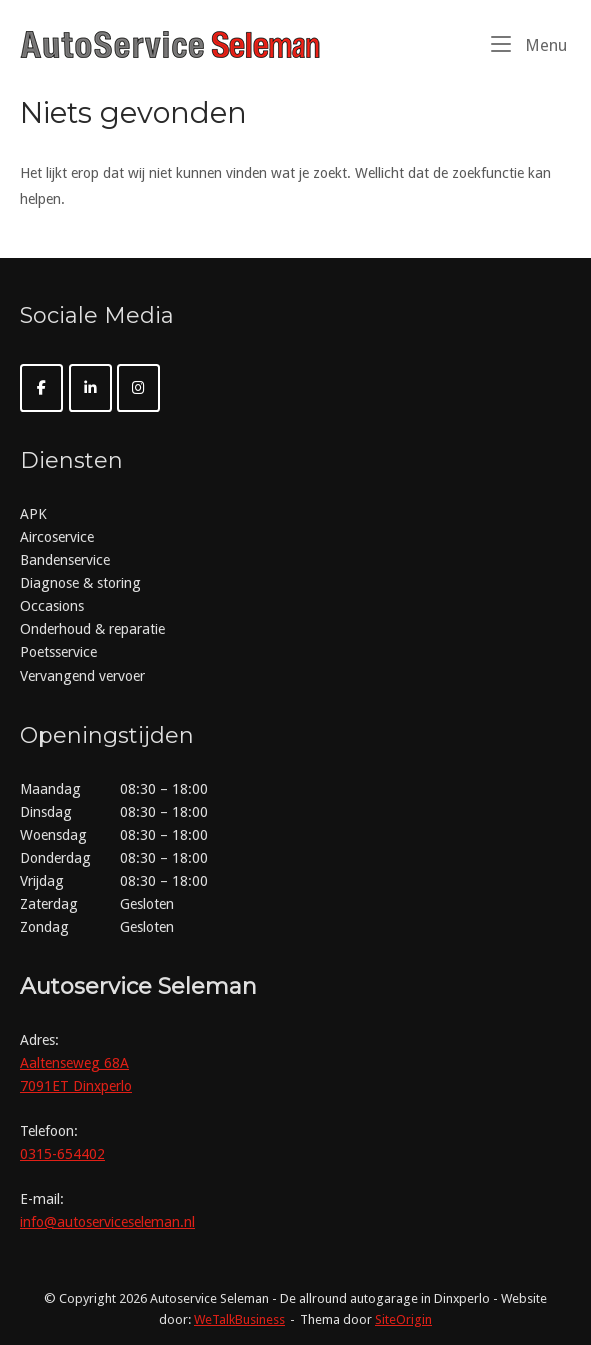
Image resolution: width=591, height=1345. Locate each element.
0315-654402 (62, 1154)
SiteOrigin (403, 1319)
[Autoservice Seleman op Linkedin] (90, 387)
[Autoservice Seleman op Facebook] (41, 387)
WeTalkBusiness (239, 1319)
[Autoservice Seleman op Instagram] (138, 387)
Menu (529, 44)
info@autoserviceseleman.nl (107, 1222)
